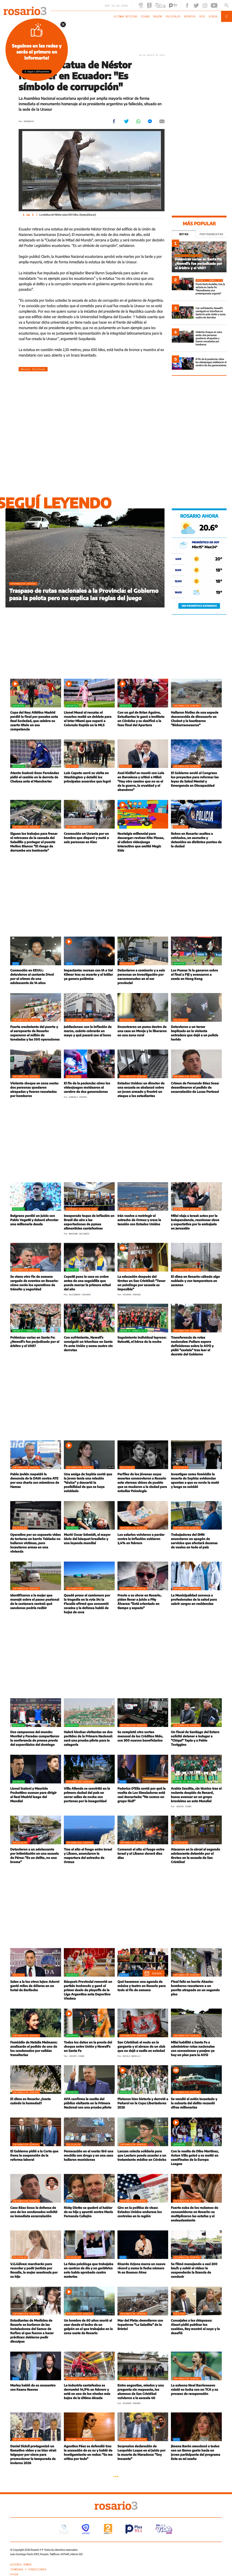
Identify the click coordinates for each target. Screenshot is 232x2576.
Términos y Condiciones (28, 2569)
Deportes (190, 16)
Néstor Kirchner (33, 369)
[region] (116, 37)
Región (157, 16)
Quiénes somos (21, 2564)
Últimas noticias (125, 16)
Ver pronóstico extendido (199, 605)
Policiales (173, 16)
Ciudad (145, 16)
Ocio (202, 16)
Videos (213, 16)
